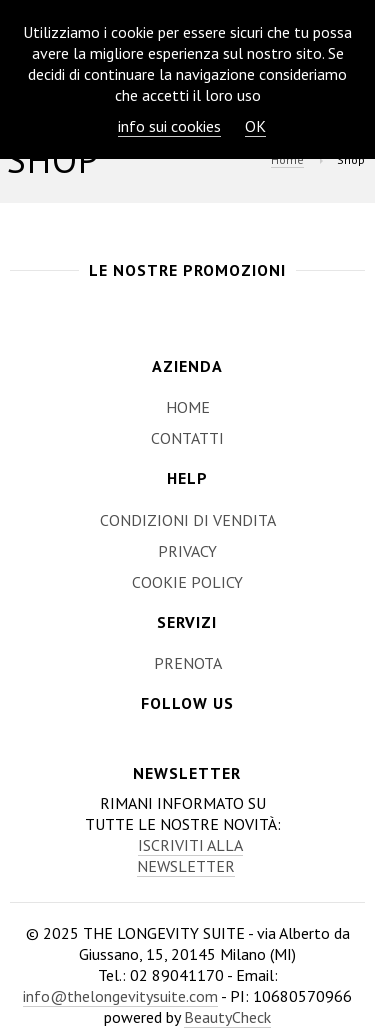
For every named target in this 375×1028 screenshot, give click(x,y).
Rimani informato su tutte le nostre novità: (183, 835)
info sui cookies (169, 126)
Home (287, 159)
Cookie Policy (187, 582)
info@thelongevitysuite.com (120, 996)
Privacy (187, 551)
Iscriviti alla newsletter (190, 855)
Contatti (187, 438)
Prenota (188, 663)
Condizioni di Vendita (188, 520)
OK (255, 126)
